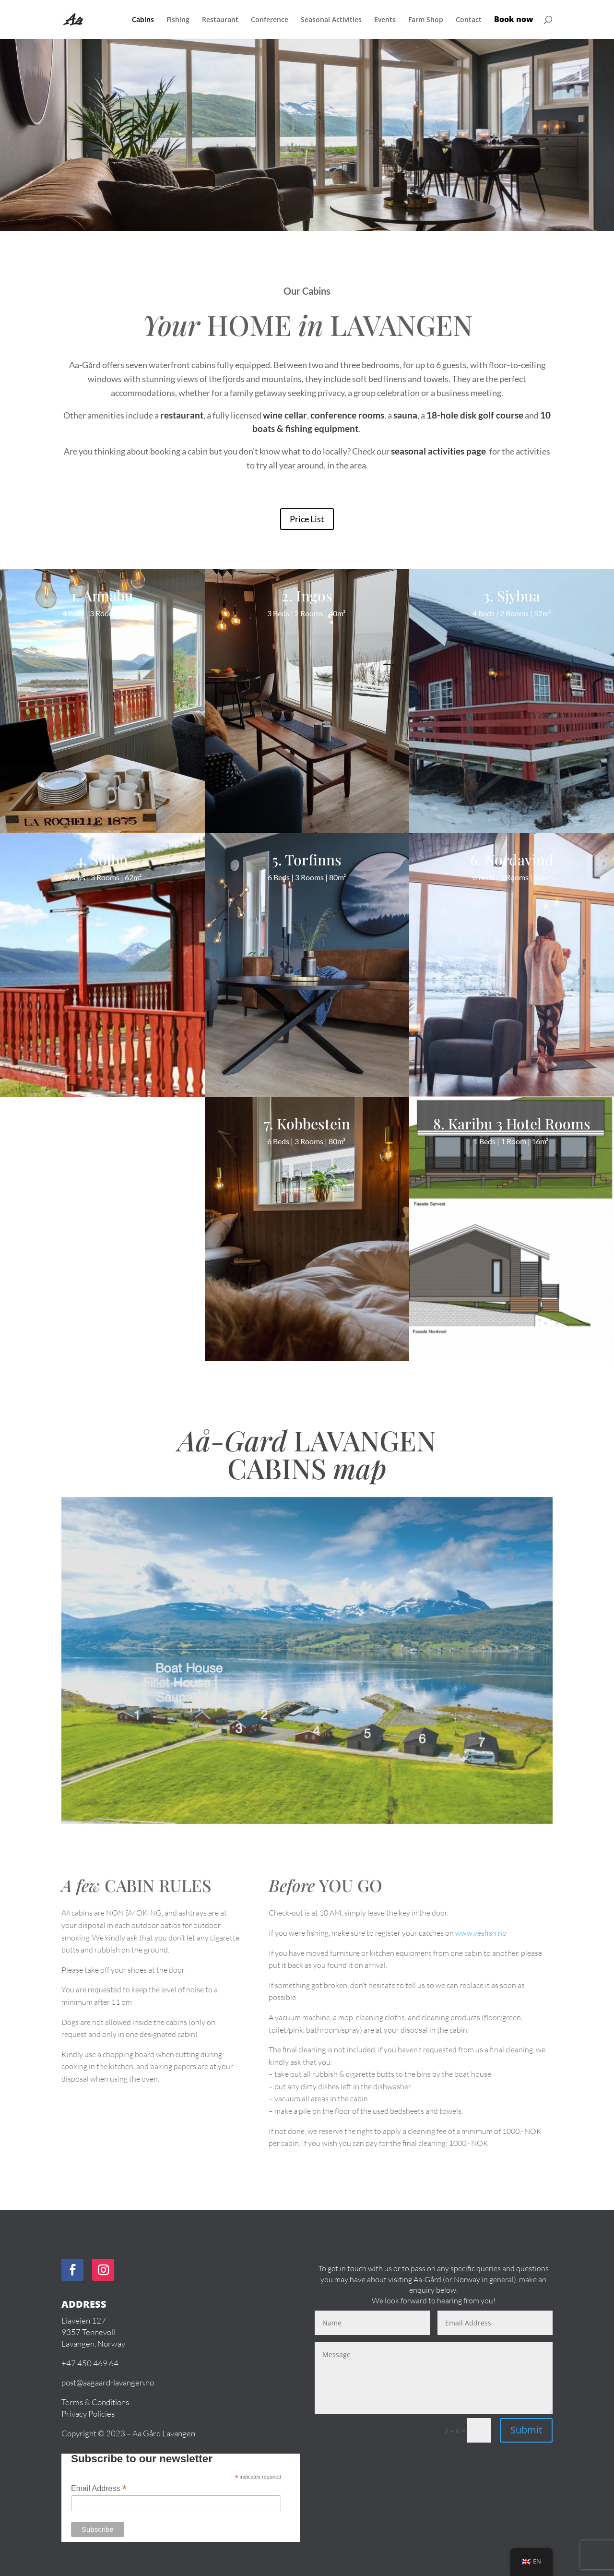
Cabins (143, 20)
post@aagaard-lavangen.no (107, 2383)
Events (385, 20)
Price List (307, 519)
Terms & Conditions (95, 2402)
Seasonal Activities (331, 20)
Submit (526, 2430)
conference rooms (347, 414)
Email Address (99, 2488)
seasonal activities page (439, 450)
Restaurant (220, 20)
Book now (513, 20)
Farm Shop (425, 20)
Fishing (177, 20)
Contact (469, 20)
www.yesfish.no (481, 1933)
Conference (269, 20)
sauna (405, 414)
